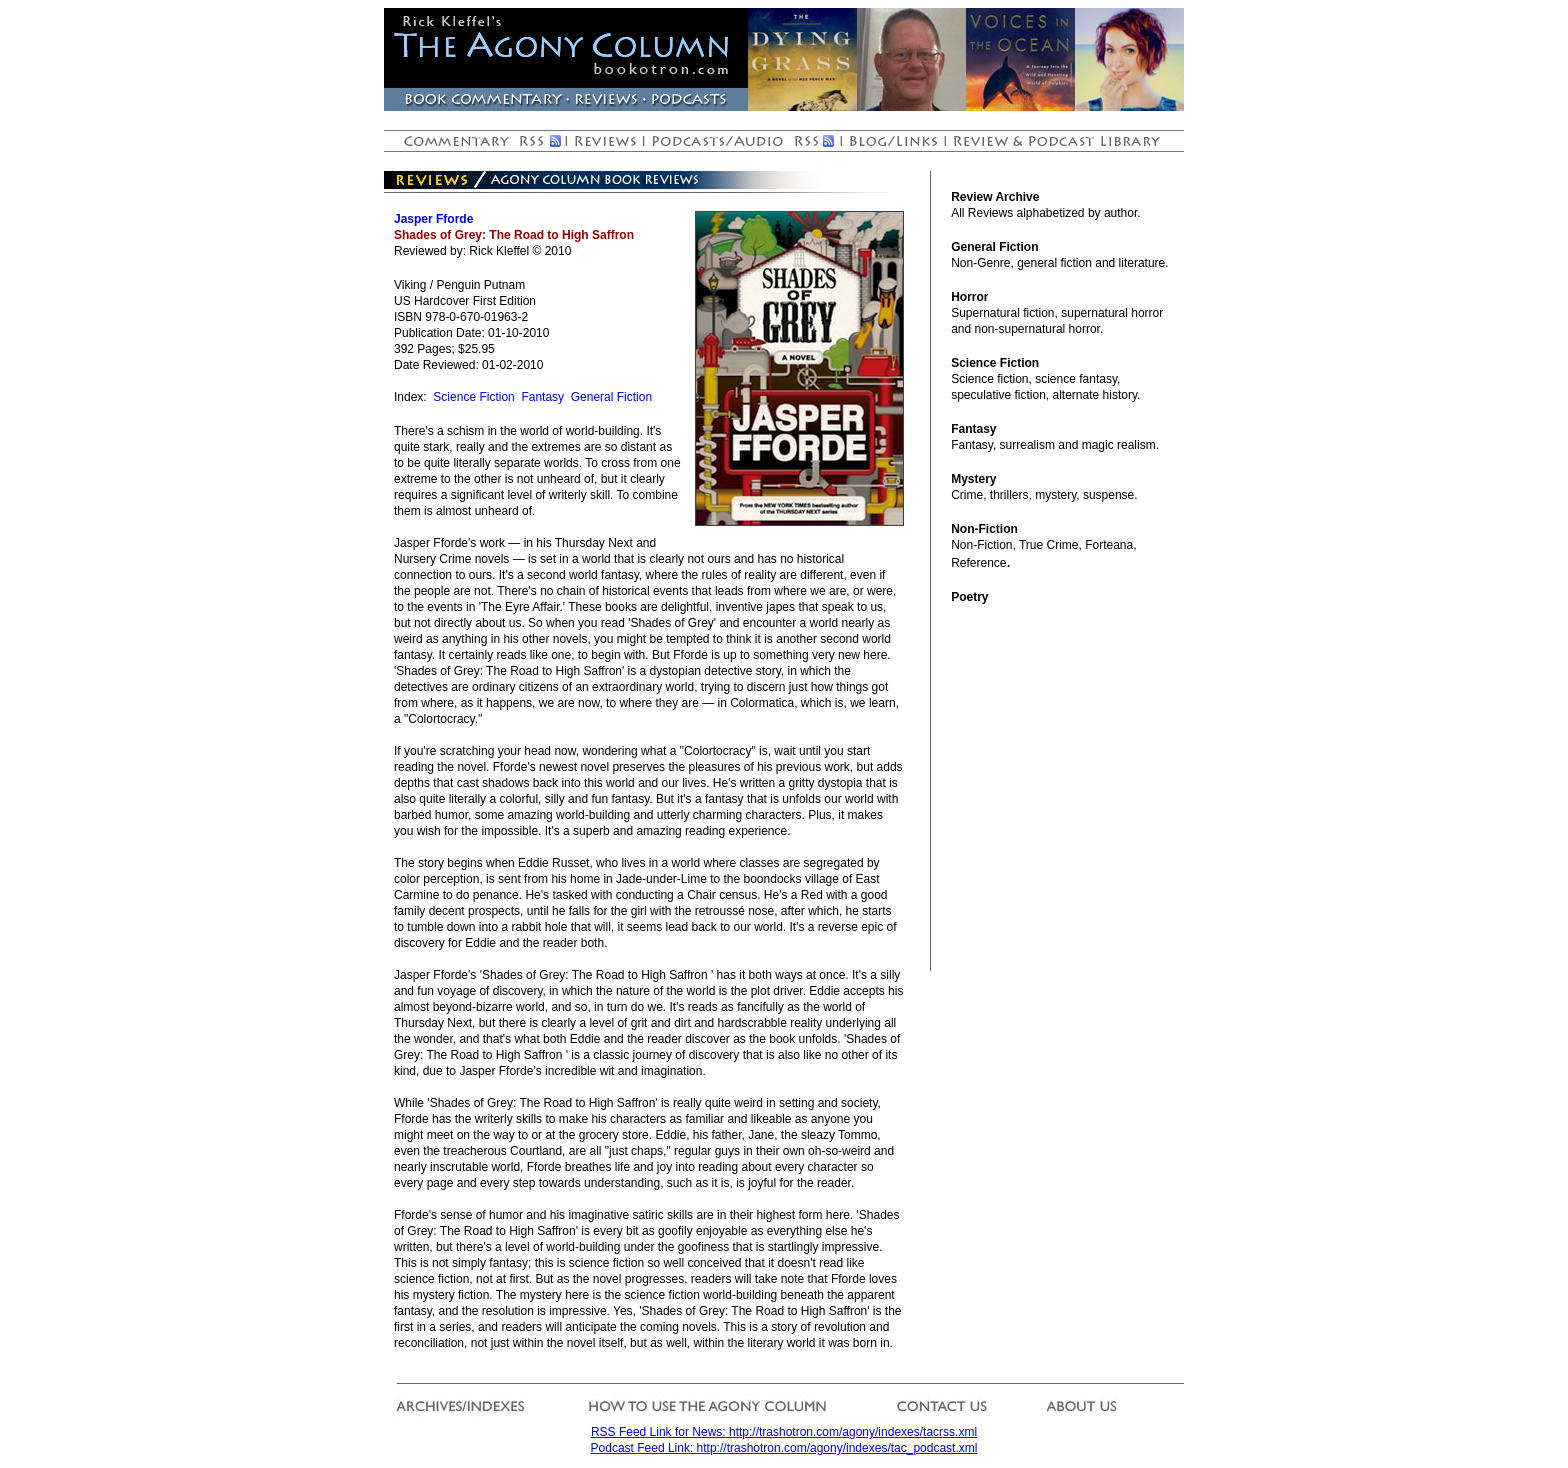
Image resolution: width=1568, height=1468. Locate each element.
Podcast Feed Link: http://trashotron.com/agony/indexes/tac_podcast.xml (784, 1448)
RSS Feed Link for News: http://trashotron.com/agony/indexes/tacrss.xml (784, 1432)
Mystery (973, 479)
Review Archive (995, 197)
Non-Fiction (984, 529)
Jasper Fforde (433, 219)
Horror (969, 297)
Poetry (969, 597)
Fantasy (542, 397)
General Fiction (611, 397)
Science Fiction (473, 397)
